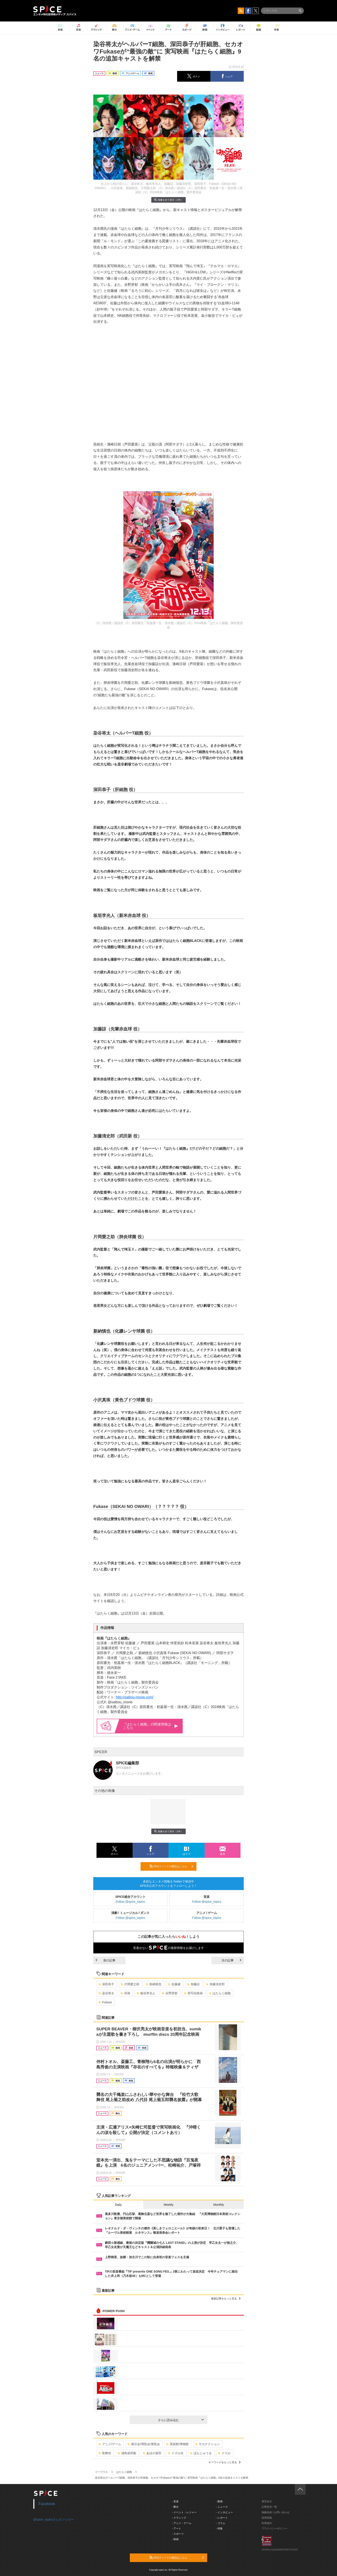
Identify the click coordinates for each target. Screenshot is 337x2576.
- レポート (222, 2517)
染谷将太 (106, 1993)
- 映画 (175, 2539)
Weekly (168, 2204)
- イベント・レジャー (184, 2512)
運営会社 (267, 2501)
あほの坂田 (152, 2453)
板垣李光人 (146, 1993)
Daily (118, 2204)
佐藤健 (174, 1984)
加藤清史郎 (215, 1984)
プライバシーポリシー (274, 2528)
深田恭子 (106, 1984)
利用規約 (267, 2523)
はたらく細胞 (220, 1993)
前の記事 (105, 1960)
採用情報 (267, 2517)
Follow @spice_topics (130, 1901)
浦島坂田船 (127, 2453)
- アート (176, 2528)
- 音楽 (175, 2501)
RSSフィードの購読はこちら (171, 1866)
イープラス (101, 2471)
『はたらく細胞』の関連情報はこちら (150, 1726)
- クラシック (179, 2517)
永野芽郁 (170, 1993)
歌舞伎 (104, 2453)
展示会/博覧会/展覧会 (143, 2444)
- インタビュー (224, 2512)
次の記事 (231, 1960)
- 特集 (219, 2528)
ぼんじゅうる (201, 2453)
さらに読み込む (181, 2420)
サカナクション (207, 2444)
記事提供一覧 (269, 2506)
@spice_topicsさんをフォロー (53, 2519)
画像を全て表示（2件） (168, 199)
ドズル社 (176, 2453)
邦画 (125, 1993)
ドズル (224, 2453)
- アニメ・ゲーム (181, 2523)
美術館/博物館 (177, 2444)
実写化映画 (193, 1993)
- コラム (220, 2523)
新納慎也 (153, 1984)
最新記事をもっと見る (225, 2298)
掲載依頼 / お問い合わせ (276, 2512)
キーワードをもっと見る (224, 2462)
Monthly (218, 2204)
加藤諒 (193, 1984)
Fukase (105, 2002)
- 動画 (219, 2501)
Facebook (47, 2504)
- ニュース (222, 2506)
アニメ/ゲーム (109, 2444)
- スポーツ (178, 2533)
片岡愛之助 (130, 1984)
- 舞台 (175, 2506)
